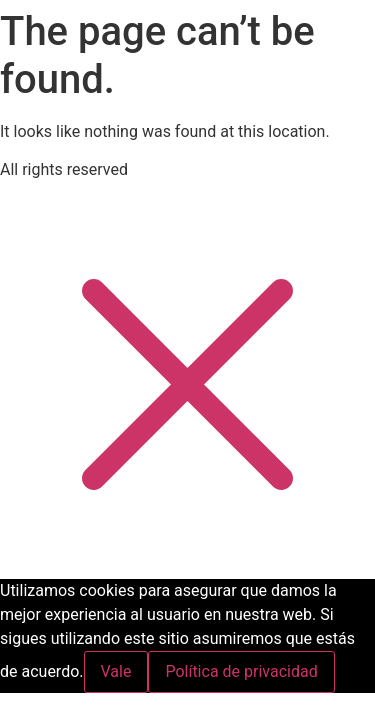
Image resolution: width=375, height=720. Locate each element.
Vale (116, 671)
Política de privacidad (241, 671)
